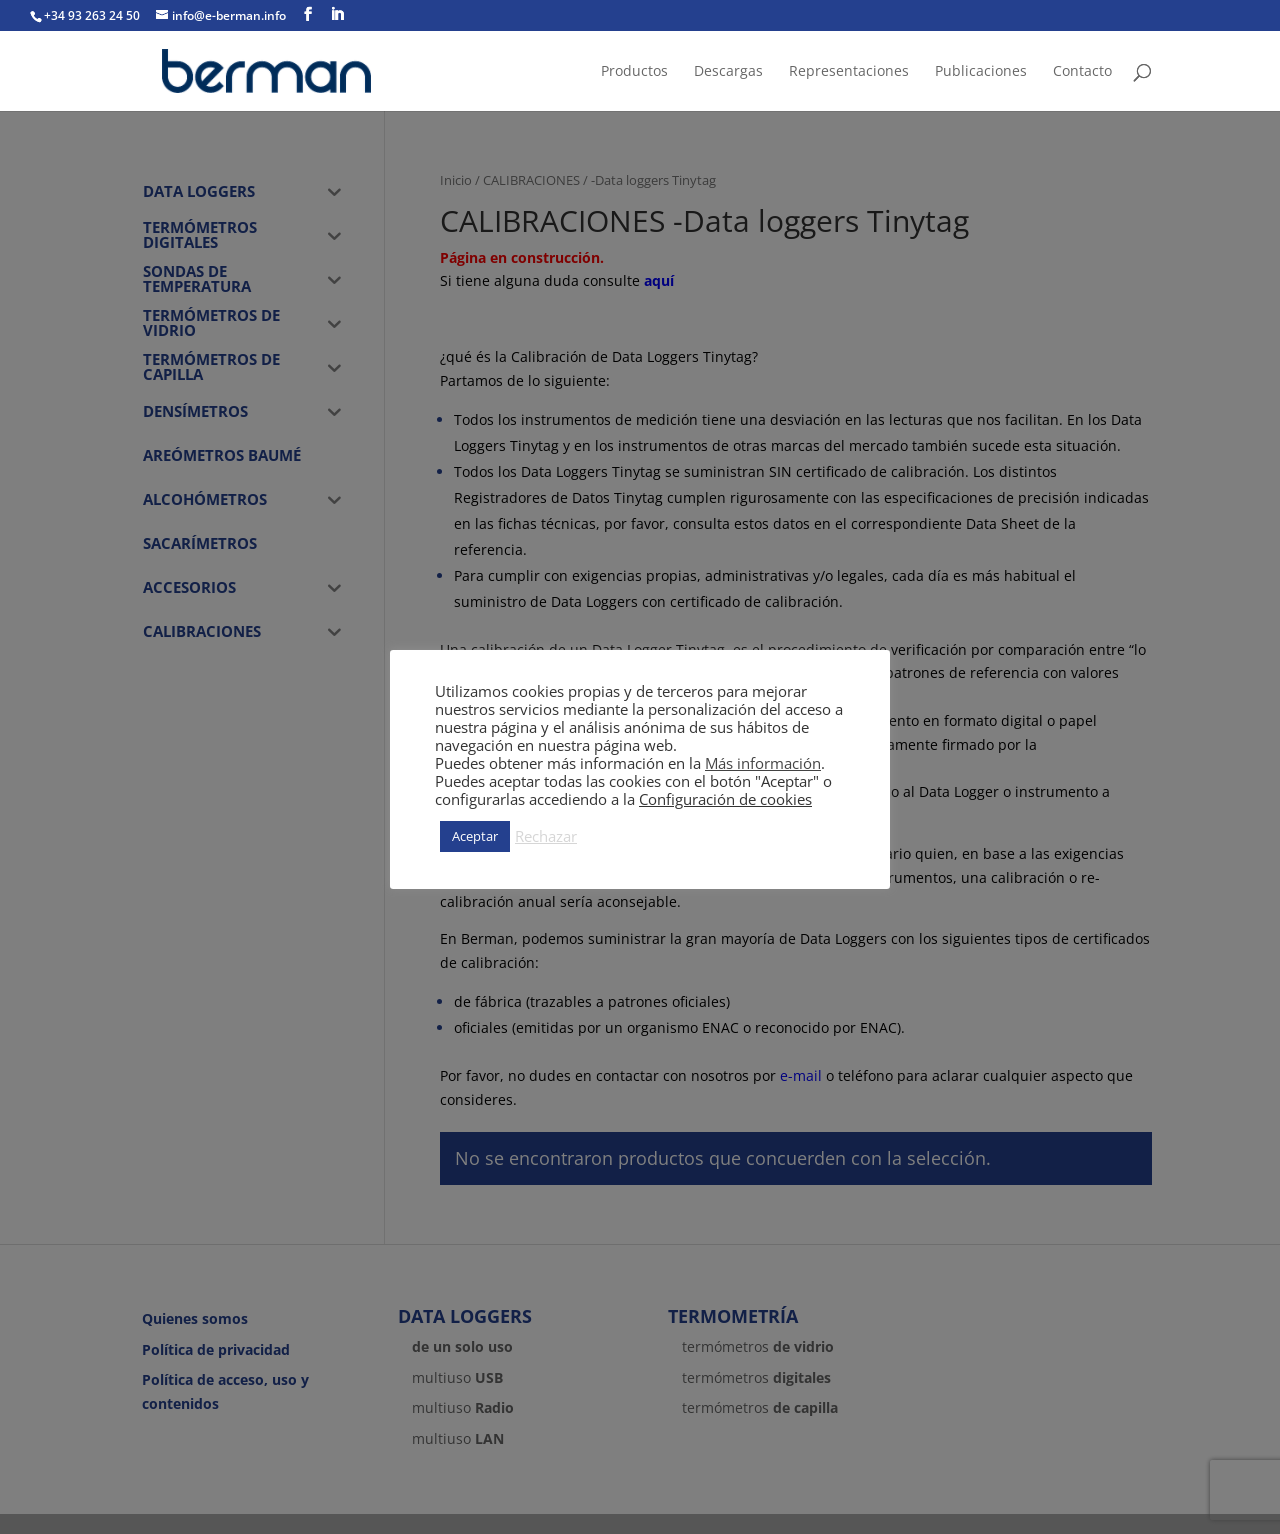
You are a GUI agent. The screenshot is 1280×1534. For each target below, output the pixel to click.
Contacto (1082, 72)
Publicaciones (981, 72)
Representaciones (849, 72)
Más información (763, 763)
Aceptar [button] (475, 836)
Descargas (728, 72)
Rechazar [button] (546, 836)
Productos (634, 72)
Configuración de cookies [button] (725, 799)
